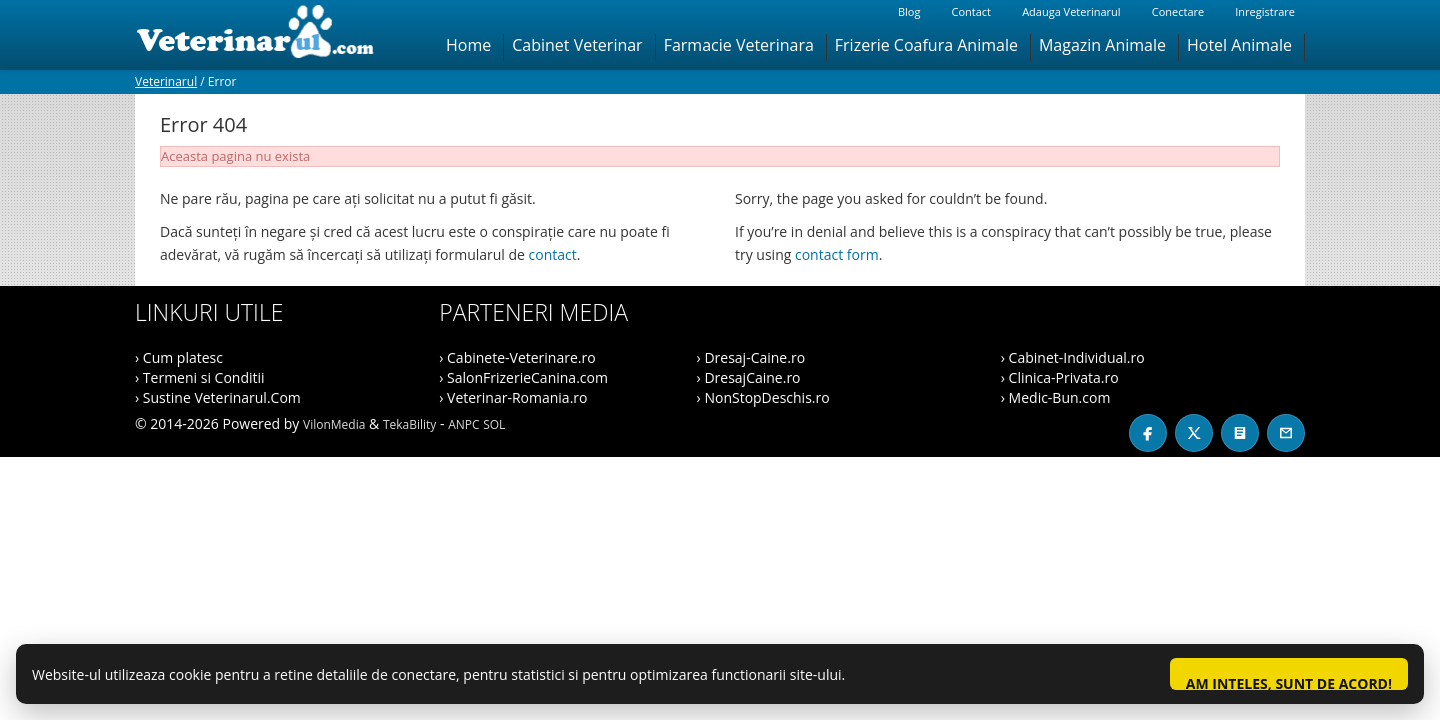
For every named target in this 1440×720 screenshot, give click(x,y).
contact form (837, 254)
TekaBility (409, 424)
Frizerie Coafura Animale (926, 45)
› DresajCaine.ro (749, 377)
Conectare (1178, 11)
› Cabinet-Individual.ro (1073, 357)
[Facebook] (1148, 433)
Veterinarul (166, 81)
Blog (909, 11)
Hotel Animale (1239, 45)
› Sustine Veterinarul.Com (218, 397)
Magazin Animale (1102, 45)
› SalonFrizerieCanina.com (523, 377)
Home (468, 45)
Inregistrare (1265, 11)
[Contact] (1286, 433)
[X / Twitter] (1194, 433)
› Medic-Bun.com (1056, 397)
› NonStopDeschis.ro (763, 397)
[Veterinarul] (263, 35)
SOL (494, 424)
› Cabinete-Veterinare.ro (517, 357)
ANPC (463, 424)
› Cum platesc (179, 357)
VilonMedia (334, 424)
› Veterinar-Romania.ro (513, 397)
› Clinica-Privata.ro (1060, 377)
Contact (971, 11)
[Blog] (1240, 433)
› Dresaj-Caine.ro (751, 357)
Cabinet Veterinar (577, 45)
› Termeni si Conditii (200, 377)
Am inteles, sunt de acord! (1289, 682)
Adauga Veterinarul (1071, 11)
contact (553, 254)
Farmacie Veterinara (739, 45)
